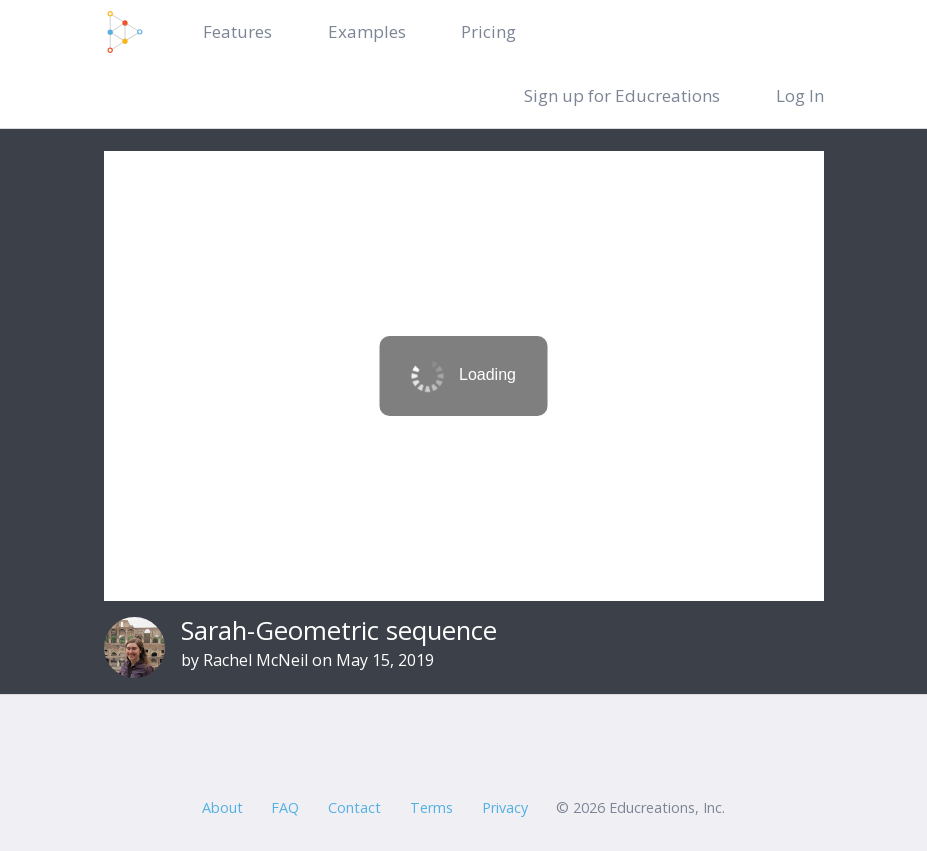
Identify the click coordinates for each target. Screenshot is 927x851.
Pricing (488, 31)
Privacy (505, 807)
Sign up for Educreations (622, 95)
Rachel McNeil (255, 660)
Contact (354, 807)
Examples (367, 31)
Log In (800, 95)
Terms (431, 807)
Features (237, 31)
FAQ (285, 807)
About (222, 807)
